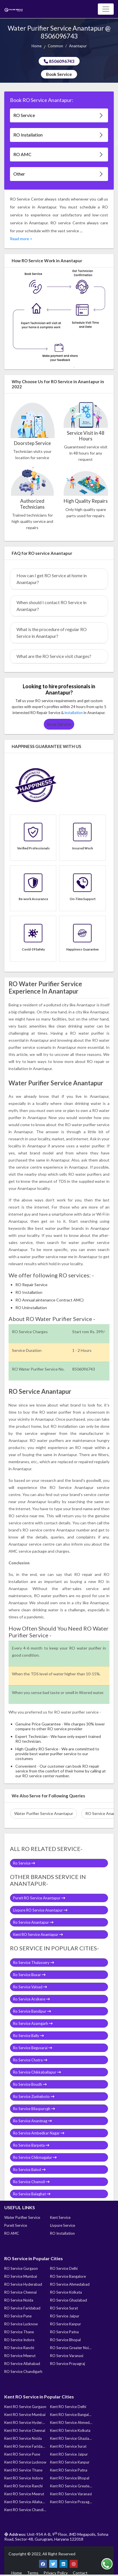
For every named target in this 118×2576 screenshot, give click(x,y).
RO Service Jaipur (64, 2316)
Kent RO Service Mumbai (24, 2414)
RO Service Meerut (20, 2355)
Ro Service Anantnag (32, 2121)
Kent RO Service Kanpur (70, 2462)
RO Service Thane (19, 2332)
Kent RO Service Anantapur (38, 1934)
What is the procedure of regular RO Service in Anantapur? (51, 633)
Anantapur (78, 46)
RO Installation (58, 135)
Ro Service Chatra (30, 2060)
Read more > (21, 238)
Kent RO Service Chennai (24, 2430)
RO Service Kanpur (65, 2324)
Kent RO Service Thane (23, 2470)
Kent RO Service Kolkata (70, 2430)
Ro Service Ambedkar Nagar (38, 2133)
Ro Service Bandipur (32, 2011)
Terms (32, 2572)
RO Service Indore (19, 2340)
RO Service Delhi (64, 2268)
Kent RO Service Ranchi (23, 2486)
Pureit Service (15, 2225)
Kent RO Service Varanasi (71, 2494)
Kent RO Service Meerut (24, 2494)
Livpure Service (62, 2225)
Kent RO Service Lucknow (25, 2462)
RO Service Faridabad (22, 2308)
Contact (80, 2572)
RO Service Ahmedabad (70, 2284)
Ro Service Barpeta (31, 2145)
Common (55, 46)
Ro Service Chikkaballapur (37, 2072)
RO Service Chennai (20, 2292)
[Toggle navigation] (106, 9)
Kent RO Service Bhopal (69, 2478)
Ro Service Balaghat (31, 2194)
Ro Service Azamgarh (33, 2023)
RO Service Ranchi (19, 2347)
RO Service (58, 115)
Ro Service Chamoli (31, 2181)
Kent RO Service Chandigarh (25, 2509)
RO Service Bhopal (65, 2340)
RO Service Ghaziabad (68, 2300)
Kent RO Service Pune (22, 2454)
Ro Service (24, 1863)
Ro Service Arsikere (31, 1999)
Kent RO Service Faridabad (25, 2446)
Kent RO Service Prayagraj (71, 2502)
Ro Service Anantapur (33, 1922)
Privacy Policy (56, 2572)
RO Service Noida (18, 2300)
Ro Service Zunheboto (33, 2096)
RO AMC (58, 154)
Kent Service (60, 2217)
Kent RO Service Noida (23, 2438)
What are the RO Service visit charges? (53, 656)
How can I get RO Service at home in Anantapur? (51, 579)
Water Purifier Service (22, 2217)
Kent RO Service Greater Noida (71, 2486)
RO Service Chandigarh (23, 2371)
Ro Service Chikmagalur (35, 2157)
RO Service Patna (64, 2332)
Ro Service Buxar (29, 1974)
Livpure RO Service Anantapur (40, 1910)
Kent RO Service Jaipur (69, 2454)
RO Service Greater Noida (71, 2347)
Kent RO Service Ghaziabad (71, 2438)
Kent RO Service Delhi (68, 2406)
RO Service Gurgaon (21, 2268)
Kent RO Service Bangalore (71, 2414)
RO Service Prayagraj (67, 2363)
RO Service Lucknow (21, 2324)
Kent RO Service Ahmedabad (71, 2422)
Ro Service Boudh (30, 2084)
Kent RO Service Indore (23, 2478)
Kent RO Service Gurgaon (25, 2406)
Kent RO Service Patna (68, 2470)
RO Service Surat (64, 2308)
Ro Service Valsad (30, 1987)
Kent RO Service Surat (68, 2446)
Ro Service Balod (29, 2169)
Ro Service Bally (28, 2035)
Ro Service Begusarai (32, 2048)
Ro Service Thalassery (33, 1962)
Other (58, 174)
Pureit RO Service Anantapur (39, 1898)
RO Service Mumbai (20, 2276)
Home (37, 46)
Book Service (59, 74)
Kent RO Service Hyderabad (25, 2422)
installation (74, 712)
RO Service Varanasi (66, 2355)
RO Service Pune (18, 2316)
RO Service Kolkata (66, 2292)
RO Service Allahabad (22, 2363)
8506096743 (59, 61)
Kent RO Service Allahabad (25, 2502)
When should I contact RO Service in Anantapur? (51, 606)
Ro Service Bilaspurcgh (34, 2108)
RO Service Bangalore (68, 2276)
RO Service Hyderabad (23, 2284)
